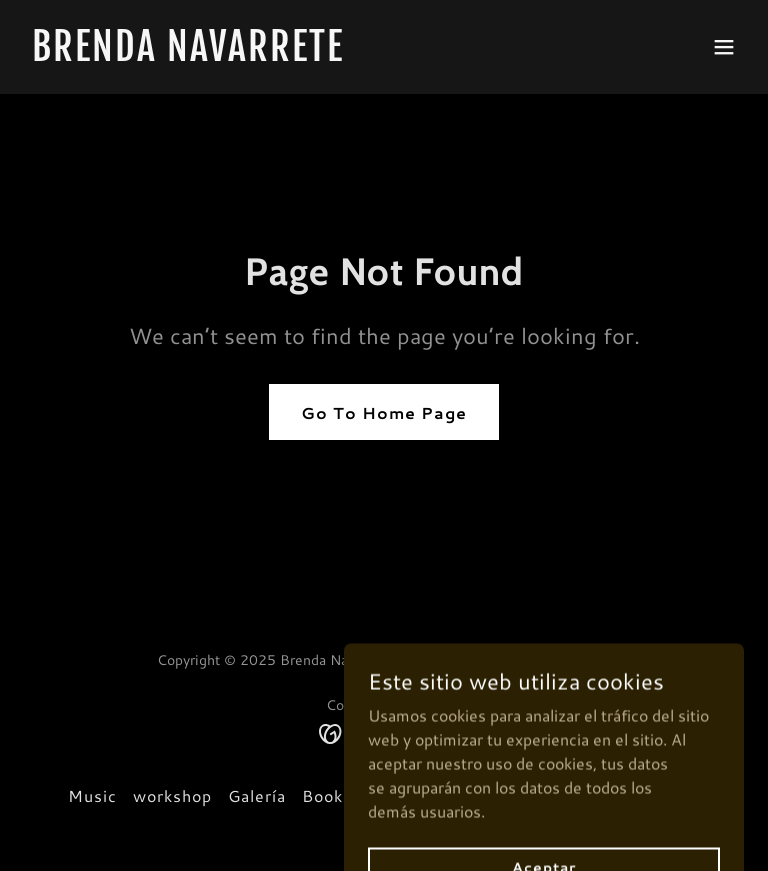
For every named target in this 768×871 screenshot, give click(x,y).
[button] (724, 47)
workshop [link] (172, 795)
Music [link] (92, 795)
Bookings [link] (339, 795)
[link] (188, 54)
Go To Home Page (384, 412)
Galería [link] (257, 795)
